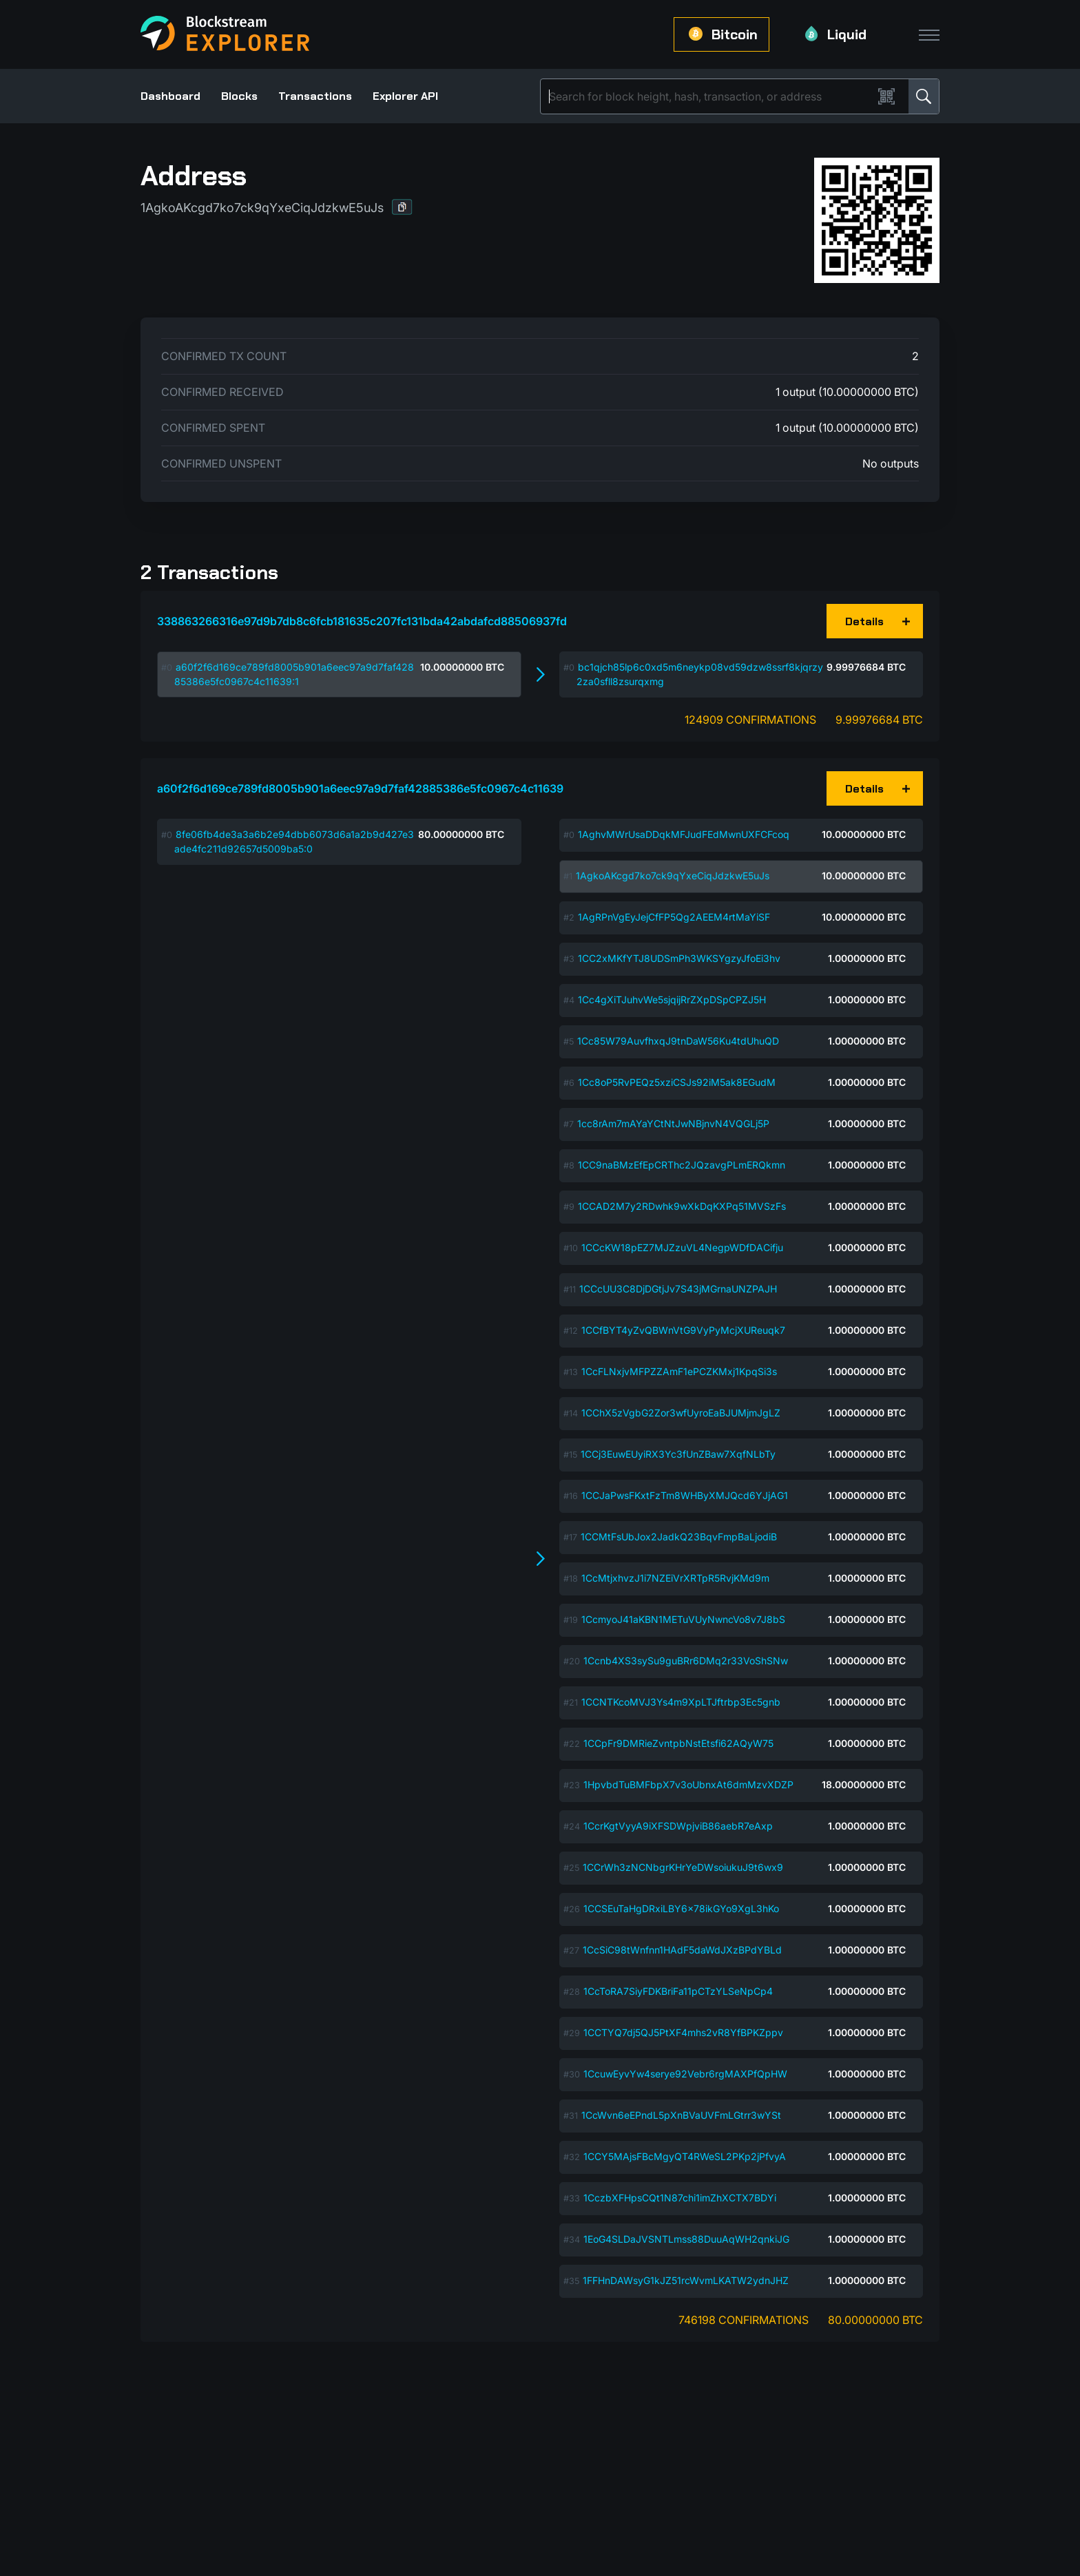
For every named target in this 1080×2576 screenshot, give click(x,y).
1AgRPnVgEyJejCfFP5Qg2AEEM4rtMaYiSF (674, 917)
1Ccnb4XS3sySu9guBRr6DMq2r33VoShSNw (685, 1660)
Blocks (239, 96)
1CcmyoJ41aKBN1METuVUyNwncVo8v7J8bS (683, 1619)
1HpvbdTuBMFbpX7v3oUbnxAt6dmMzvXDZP (688, 1784)
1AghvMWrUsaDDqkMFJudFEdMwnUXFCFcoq (683, 834)
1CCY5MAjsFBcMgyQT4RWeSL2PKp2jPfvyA (684, 2156)
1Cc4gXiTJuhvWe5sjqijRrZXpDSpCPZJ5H (672, 999)
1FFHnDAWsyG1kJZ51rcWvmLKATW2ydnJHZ (686, 2280)
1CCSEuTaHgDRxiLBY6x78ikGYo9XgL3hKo (681, 1908)
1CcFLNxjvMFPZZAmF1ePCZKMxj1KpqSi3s (679, 1371)
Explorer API (405, 96)
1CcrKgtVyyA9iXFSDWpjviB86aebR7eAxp (678, 1826)
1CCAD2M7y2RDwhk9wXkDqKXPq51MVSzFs (682, 1206)
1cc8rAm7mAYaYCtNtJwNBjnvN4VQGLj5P (673, 1123)
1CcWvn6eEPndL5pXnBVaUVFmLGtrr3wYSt (681, 2115)
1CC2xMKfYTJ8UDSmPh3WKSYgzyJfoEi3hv (679, 958)
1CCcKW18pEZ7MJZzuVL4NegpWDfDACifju (682, 1247)
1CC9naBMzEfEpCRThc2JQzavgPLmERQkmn (681, 1165)
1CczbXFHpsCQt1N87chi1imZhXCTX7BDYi (679, 2197)
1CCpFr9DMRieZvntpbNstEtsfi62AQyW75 (678, 1743)
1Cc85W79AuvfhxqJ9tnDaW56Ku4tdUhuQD (678, 1041)
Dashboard (170, 96)
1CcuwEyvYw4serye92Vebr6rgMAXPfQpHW (685, 2074)
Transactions (315, 96)
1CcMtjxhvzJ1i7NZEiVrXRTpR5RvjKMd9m (675, 1578)
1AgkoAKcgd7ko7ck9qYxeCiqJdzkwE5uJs (672, 875)
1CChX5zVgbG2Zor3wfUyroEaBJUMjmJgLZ (680, 1412)
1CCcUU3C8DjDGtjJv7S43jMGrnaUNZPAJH (678, 1289)
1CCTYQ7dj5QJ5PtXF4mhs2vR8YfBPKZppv (683, 2032)
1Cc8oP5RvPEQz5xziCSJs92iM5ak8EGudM (677, 1082)
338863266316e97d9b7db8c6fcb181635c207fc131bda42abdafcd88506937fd (362, 621)
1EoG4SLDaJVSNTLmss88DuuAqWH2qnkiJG (686, 2239)
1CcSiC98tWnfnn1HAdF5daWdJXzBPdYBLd (682, 1950)
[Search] (709, 96)
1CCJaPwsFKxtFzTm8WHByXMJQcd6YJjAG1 (684, 1495)
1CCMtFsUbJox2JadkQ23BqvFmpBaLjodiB (679, 1536)
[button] (402, 207)
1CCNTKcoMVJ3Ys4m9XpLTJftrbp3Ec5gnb (680, 1702)
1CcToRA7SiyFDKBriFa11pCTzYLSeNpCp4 (678, 1991)
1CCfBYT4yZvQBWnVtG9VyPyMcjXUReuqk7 (683, 1330)
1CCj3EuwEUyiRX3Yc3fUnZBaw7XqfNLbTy (678, 1454)
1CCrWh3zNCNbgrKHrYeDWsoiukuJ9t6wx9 (683, 1867)
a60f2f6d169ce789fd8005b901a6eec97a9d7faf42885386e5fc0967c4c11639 (360, 788)
